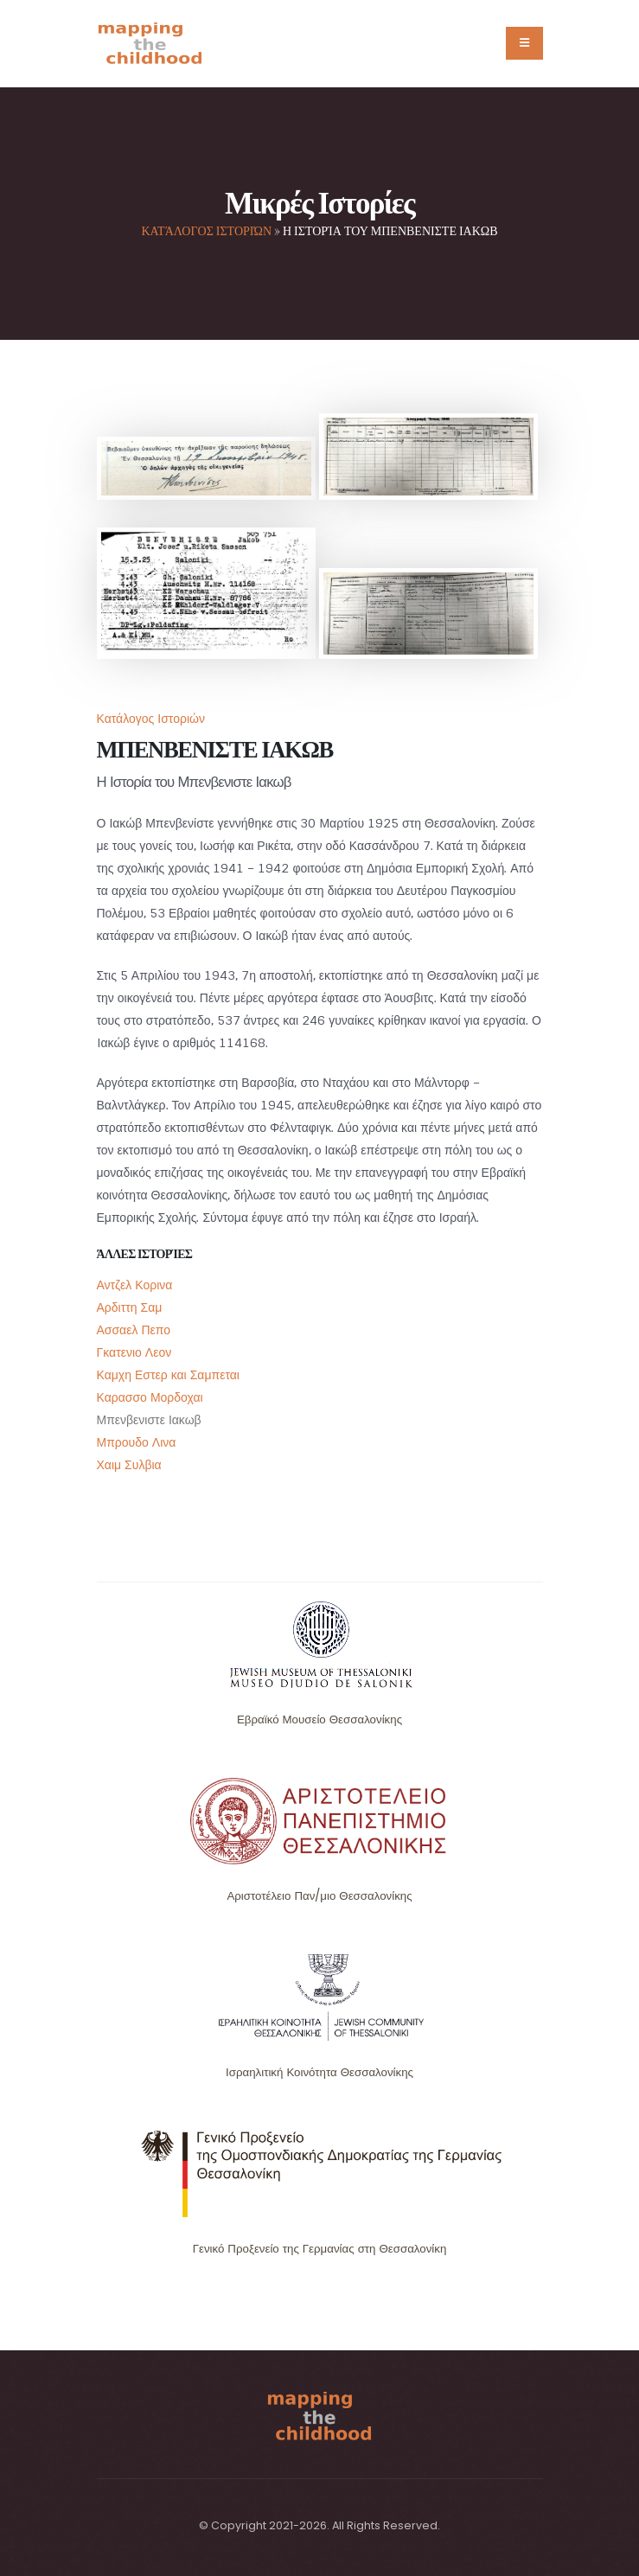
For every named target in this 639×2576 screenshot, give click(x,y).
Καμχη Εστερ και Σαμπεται (168, 1375)
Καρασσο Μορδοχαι (150, 1397)
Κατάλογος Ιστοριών (206, 230)
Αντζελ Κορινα (135, 1285)
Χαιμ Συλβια (129, 1465)
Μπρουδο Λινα (136, 1442)
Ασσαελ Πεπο (134, 1330)
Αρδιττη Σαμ (130, 1307)
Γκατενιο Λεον (134, 1352)
